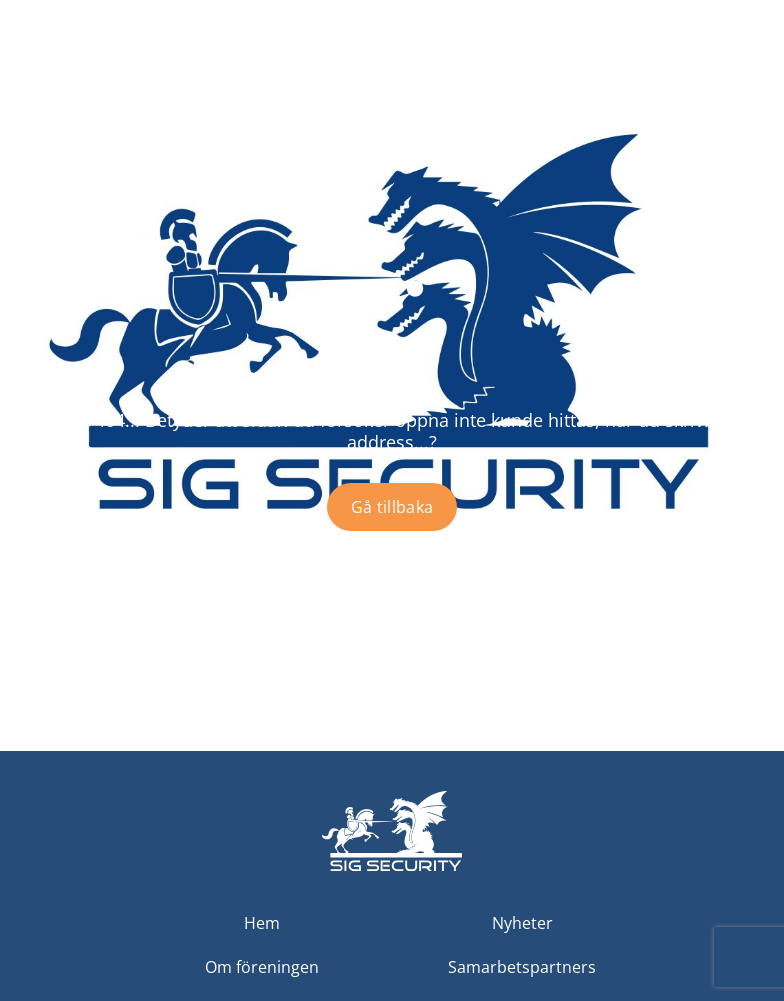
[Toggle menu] (750, 80)
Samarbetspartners (522, 967)
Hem (262, 923)
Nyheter (522, 923)
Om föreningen (262, 967)
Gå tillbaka (392, 507)
